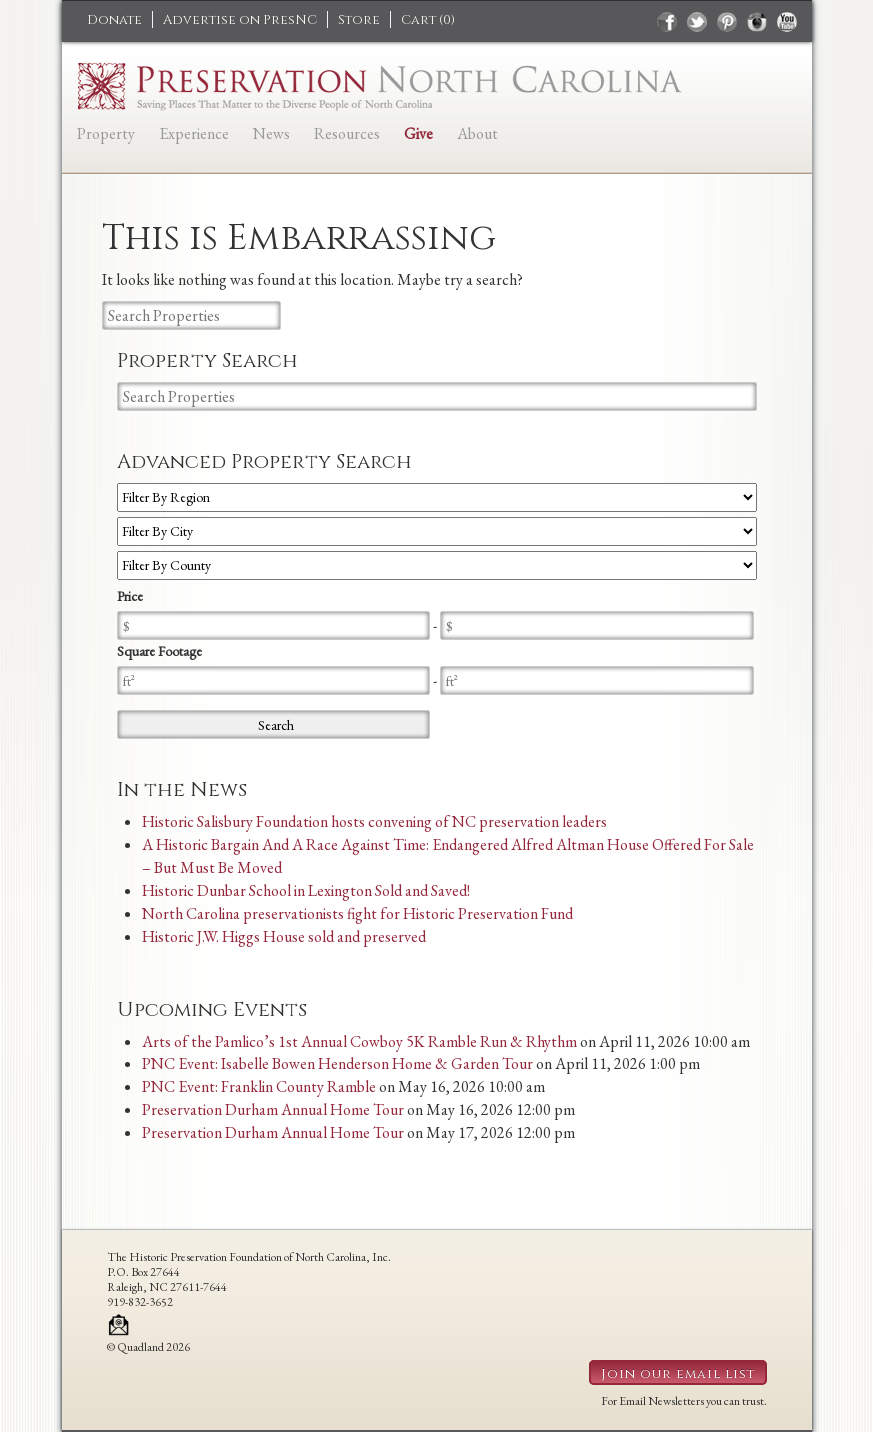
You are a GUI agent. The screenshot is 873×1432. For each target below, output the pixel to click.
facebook (667, 22)
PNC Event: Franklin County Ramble (259, 1086)
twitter (697, 22)
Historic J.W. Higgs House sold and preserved (284, 936)
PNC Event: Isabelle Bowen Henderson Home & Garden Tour (337, 1063)
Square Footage (159, 651)
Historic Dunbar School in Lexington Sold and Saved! (306, 890)
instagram (757, 22)
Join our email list (678, 1374)
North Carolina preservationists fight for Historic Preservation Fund (357, 913)
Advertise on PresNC (240, 20)
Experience (194, 133)
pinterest (727, 22)
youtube (787, 22)
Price (130, 596)
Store (359, 20)
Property (106, 133)
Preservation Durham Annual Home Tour (273, 1109)
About (477, 133)
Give (418, 133)
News (271, 133)
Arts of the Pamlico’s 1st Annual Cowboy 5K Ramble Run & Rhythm (359, 1041)
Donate (114, 20)
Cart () (428, 20)
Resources (347, 133)
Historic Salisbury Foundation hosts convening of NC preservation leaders (374, 821)
